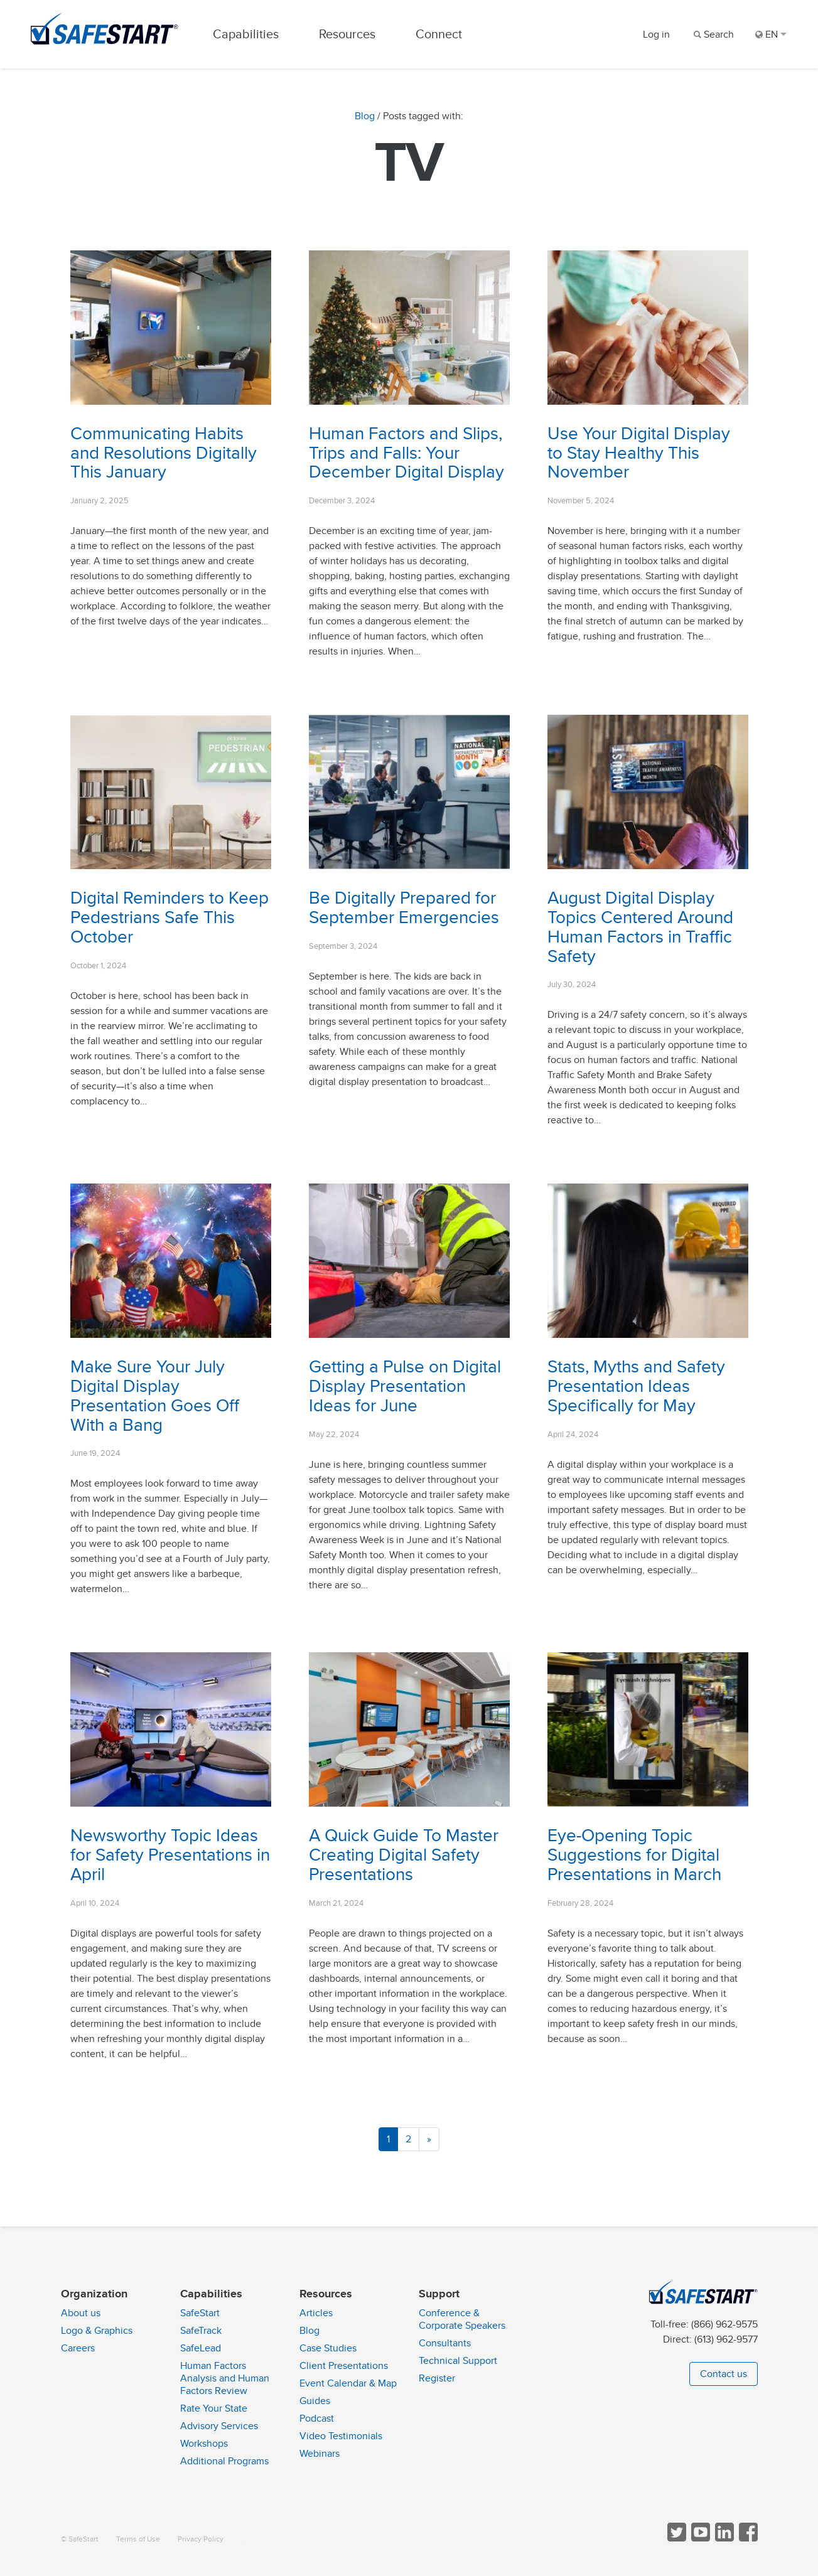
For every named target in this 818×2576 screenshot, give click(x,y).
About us (80, 2313)
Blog (365, 116)
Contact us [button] (723, 2374)
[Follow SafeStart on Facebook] (747, 2538)
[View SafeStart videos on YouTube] (699, 2538)
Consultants (445, 2343)
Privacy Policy (200, 2539)
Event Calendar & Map (348, 2383)
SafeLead (200, 2348)
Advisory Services (219, 2426)
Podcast (316, 2418)
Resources (348, 34)
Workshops (204, 2443)
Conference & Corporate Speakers (462, 2319)
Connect (440, 34)
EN (771, 34)
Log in (656, 34)
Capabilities (247, 34)
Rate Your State (213, 2408)
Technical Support (458, 2360)
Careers (78, 2348)
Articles (316, 2313)
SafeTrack (201, 2330)
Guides (314, 2401)
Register (437, 2378)
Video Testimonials (340, 2436)
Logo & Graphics (96, 2330)
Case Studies (328, 2348)
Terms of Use (138, 2539)
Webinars (319, 2453)
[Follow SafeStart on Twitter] (675, 2538)
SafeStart (200, 2313)
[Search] (712, 34)
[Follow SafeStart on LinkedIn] (723, 2538)
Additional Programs (224, 2461)
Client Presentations (343, 2366)
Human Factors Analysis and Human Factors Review (224, 2378)
